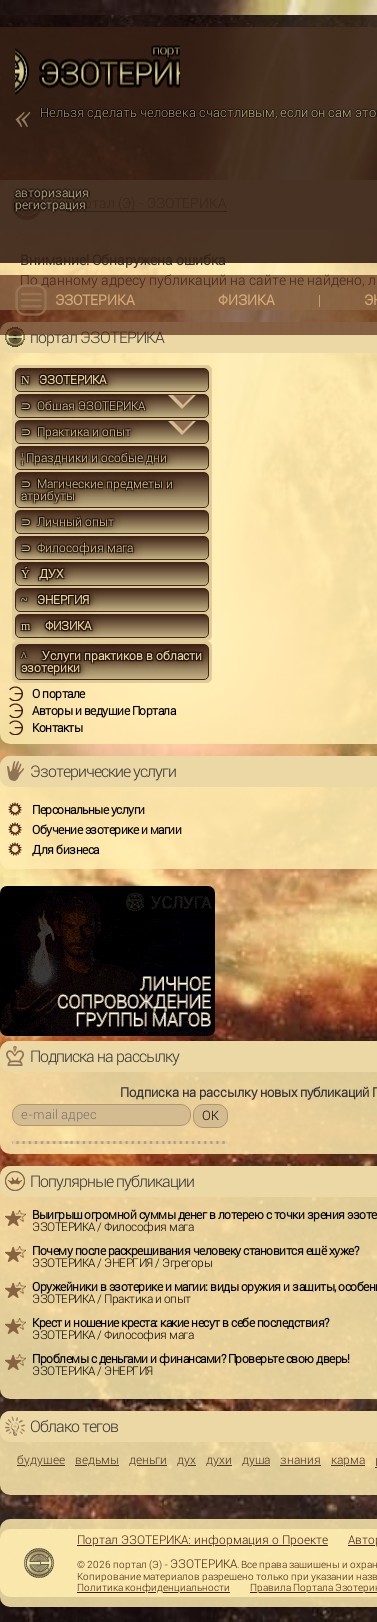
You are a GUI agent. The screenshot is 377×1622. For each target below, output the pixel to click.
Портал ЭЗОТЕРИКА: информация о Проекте (202, 1540)
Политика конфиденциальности (153, 1588)
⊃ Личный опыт (67, 522)
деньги (148, 1460)
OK (210, 1115)
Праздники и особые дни (94, 458)
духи (219, 1460)
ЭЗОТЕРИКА (95, 300)
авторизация (52, 193)
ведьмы (97, 1460)
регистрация (50, 205)
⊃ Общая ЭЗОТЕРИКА (83, 406)
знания (300, 1460)
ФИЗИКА (246, 300)
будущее (41, 1460)
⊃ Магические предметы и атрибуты (97, 490)
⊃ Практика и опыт (76, 432)
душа (256, 1460)
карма (348, 1460)
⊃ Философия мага (77, 548)
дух (186, 1460)
